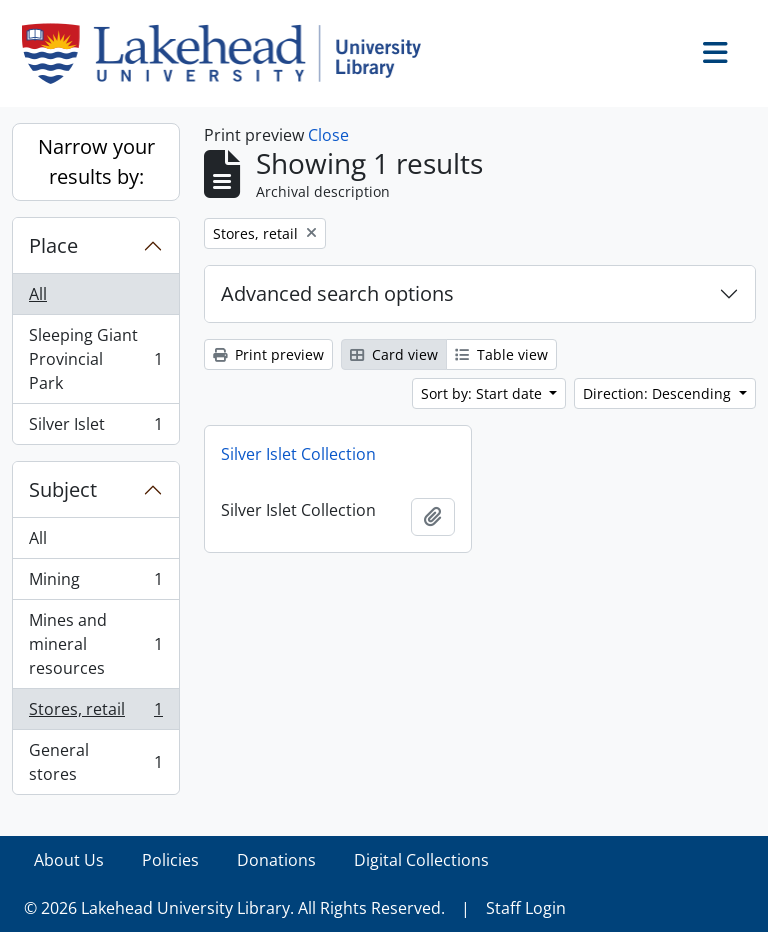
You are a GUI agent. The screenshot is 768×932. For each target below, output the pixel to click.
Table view (501, 354)
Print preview (268, 354)
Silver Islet (95, 428)
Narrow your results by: (96, 161)
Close (328, 135)
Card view (394, 354)
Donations (276, 860)
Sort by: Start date (483, 393)
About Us (69, 860)
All (38, 294)
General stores (95, 762)
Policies (170, 860)
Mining (95, 583)
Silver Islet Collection (298, 454)
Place (53, 245)
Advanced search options (337, 293)
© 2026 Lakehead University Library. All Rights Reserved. (234, 908)
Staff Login (526, 908)
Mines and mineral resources (95, 644)
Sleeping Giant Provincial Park (95, 359)
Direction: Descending (659, 393)
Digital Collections (421, 860)
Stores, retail (95, 713)
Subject (63, 489)
